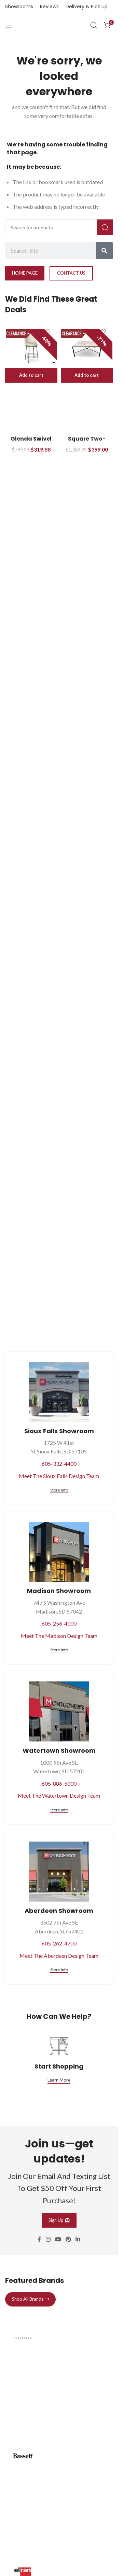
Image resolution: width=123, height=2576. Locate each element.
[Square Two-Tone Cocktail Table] (87, 348)
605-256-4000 (59, 1623)
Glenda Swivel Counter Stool (31, 442)
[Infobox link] (59, 2375)
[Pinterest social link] (68, 2239)
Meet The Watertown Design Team (59, 1795)
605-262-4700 (59, 1943)
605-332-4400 (59, 1463)
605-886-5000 (59, 1783)
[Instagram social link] (48, 2239)
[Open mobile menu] (8, 25)
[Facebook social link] (39, 2239)
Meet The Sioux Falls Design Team (59, 1476)
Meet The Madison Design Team (59, 1635)
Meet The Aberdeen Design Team (58, 1955)
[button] (31, 375)
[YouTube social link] (58, 2239)
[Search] (93, 25)
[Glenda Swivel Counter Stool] (31, 348)
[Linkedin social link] (78, 2239)
